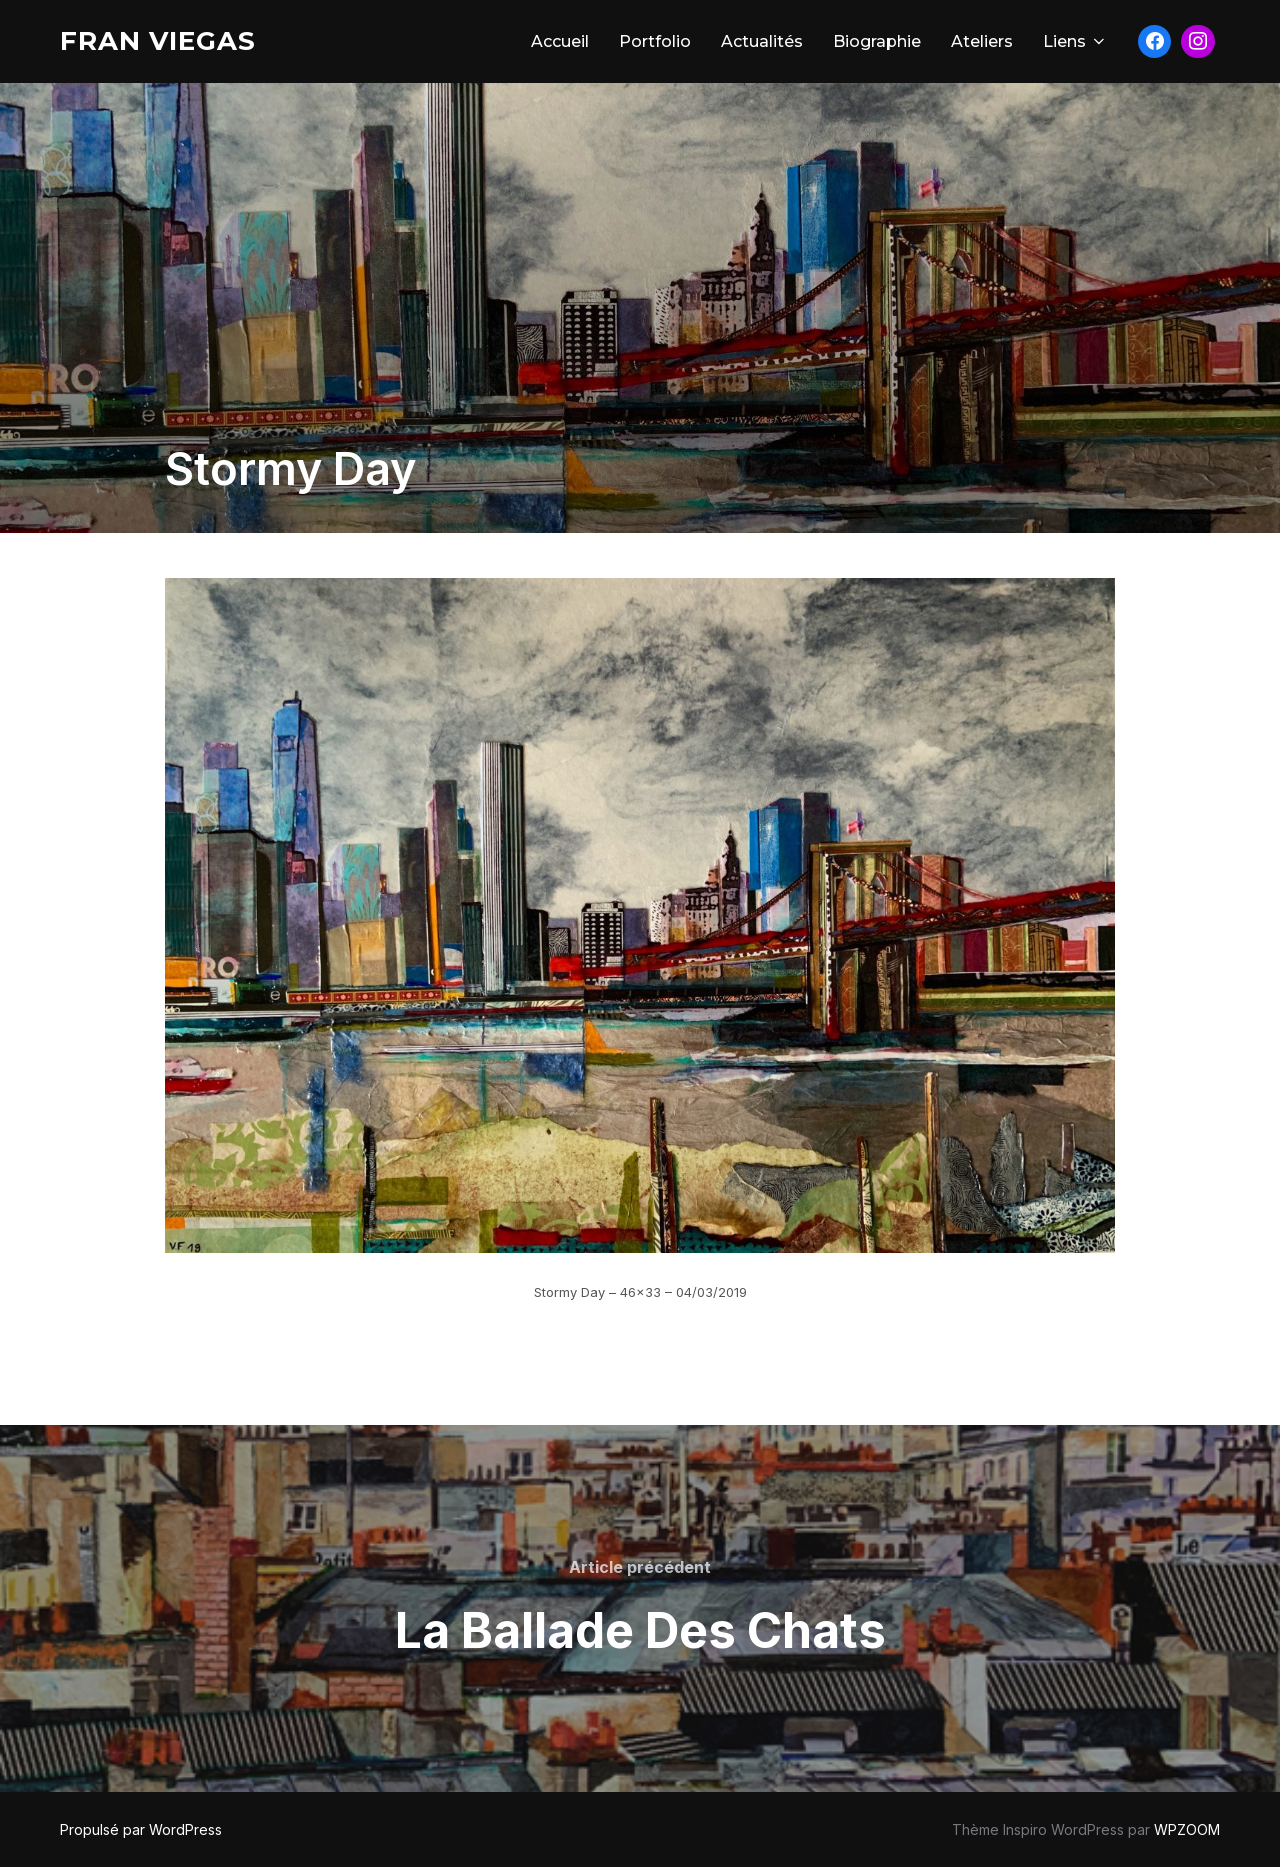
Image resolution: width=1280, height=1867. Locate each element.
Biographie (877, 41)
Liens (1075, 41)
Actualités (762, 41)
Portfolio (655, 41)
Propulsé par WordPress (141, 1829)
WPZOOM (1187, 1829)
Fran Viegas (158, 41)
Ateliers (982, 41)
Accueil (560, 41)
